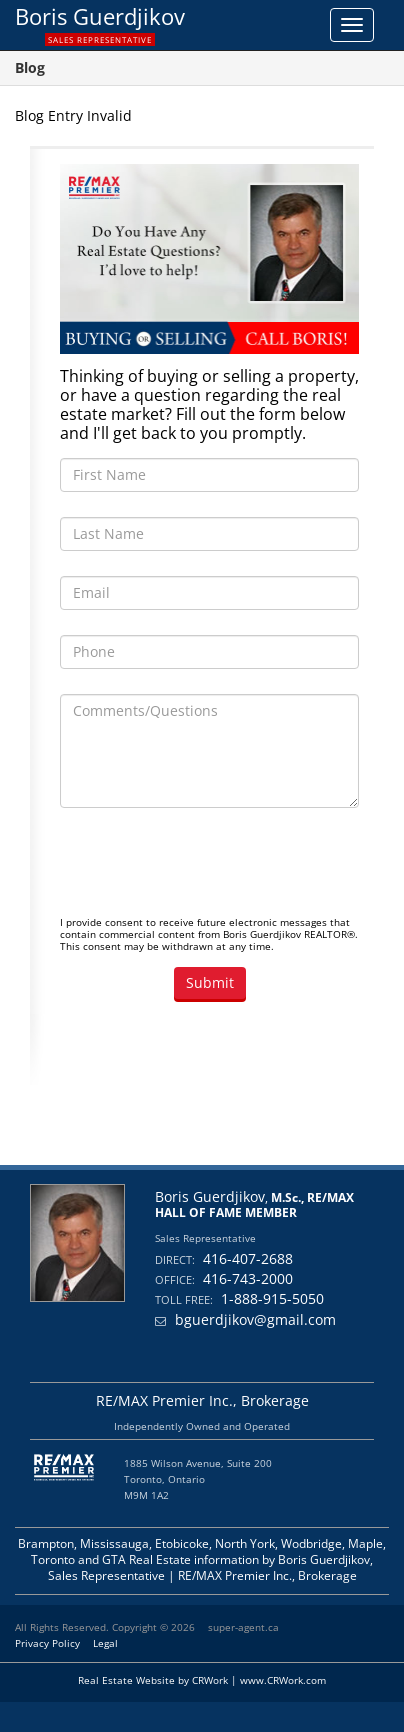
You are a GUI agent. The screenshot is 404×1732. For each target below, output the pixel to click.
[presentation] (212, 872)
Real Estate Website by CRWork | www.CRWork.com (202, 1680)
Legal (105, 1643)
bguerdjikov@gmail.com (255, 1319)
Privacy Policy (47, 1643)
